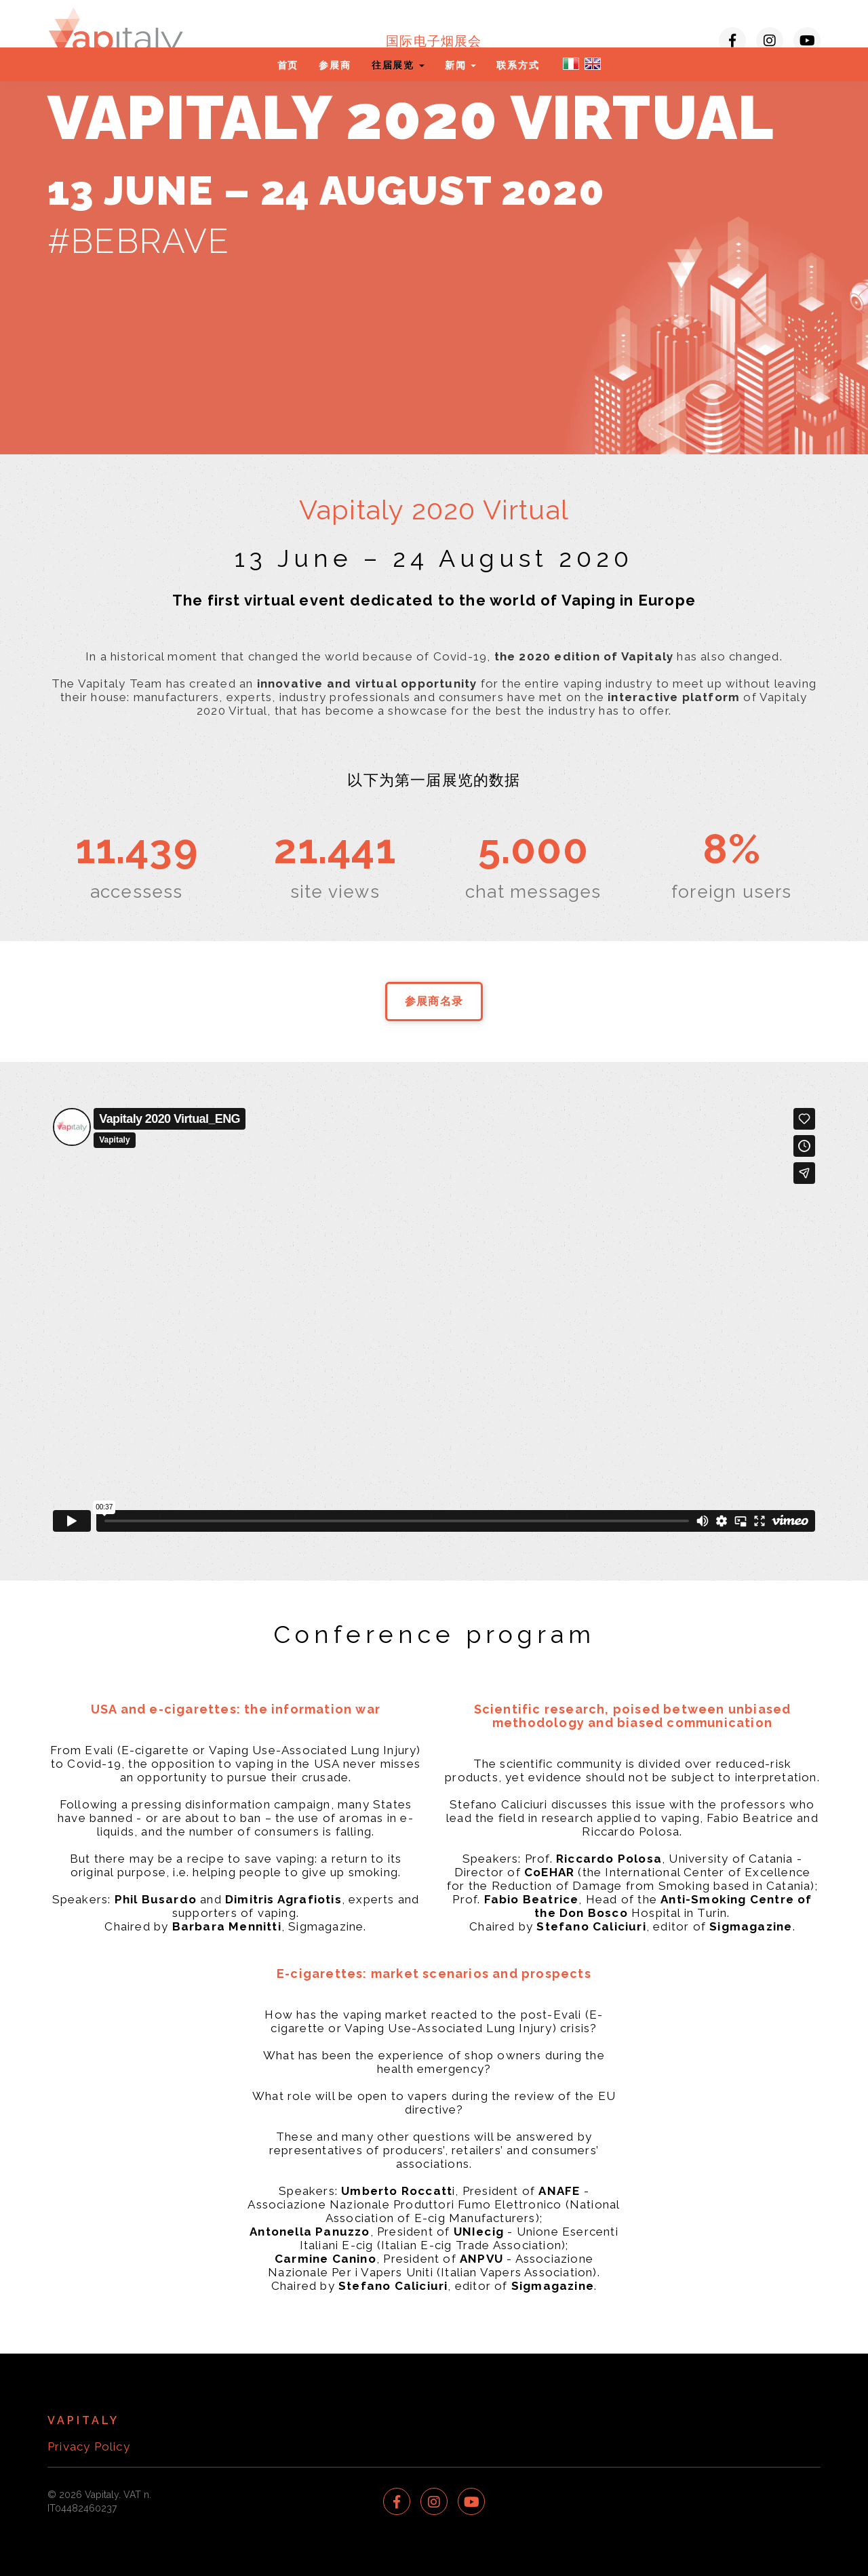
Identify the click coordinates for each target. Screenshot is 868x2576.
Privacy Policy (88, 2446)
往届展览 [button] (398, 65)
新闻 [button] (460, 65)
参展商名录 (434, 1001)
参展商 (335, 65)
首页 (288, 65)
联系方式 (517, 65)
